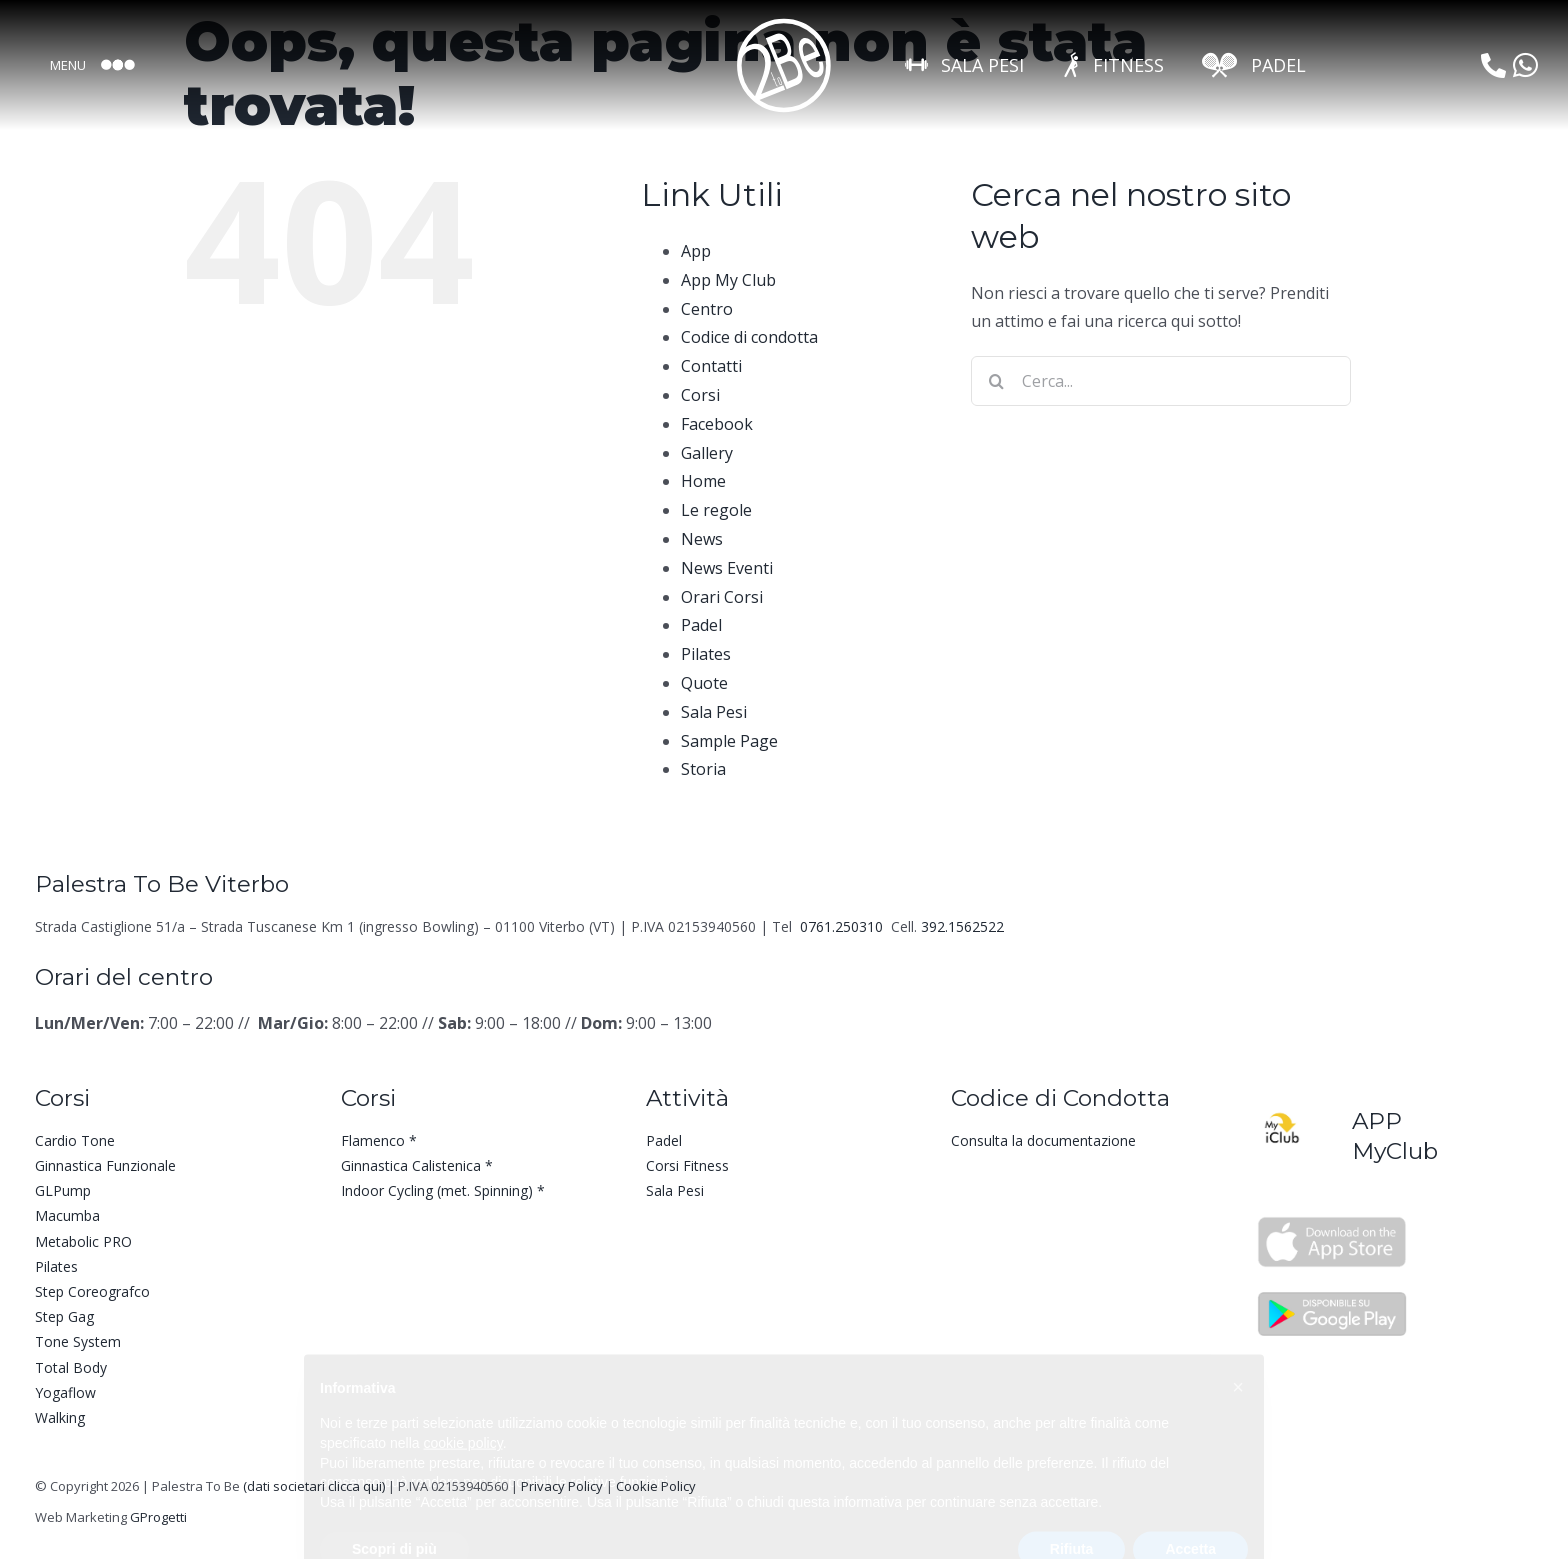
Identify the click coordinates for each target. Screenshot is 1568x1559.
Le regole (716, 510)
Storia (703, 769)
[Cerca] (996, 381)
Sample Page (729, 741)
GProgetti (158, 1517)
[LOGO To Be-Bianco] (784, 23)
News (702, 539)
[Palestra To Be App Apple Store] (1332, 1224)
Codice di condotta (749, 337)
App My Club (728, 280)
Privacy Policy (562, 1486)
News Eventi (727, 568)
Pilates (706, 654)
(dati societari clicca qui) (314, 1486)
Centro (707, 309)
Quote (704, 683)
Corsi (700, 395)
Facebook (717, 424)
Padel (701, 625)
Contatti (711, 366)
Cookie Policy (656, 1486)
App (696, 251)
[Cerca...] (1161, 381)
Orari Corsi (722, 597)
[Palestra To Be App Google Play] (1332, 1296)
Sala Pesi (714, 712)
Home (703, 481)
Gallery (707, 453)
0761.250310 (843, 926)
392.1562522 (962, 926)
